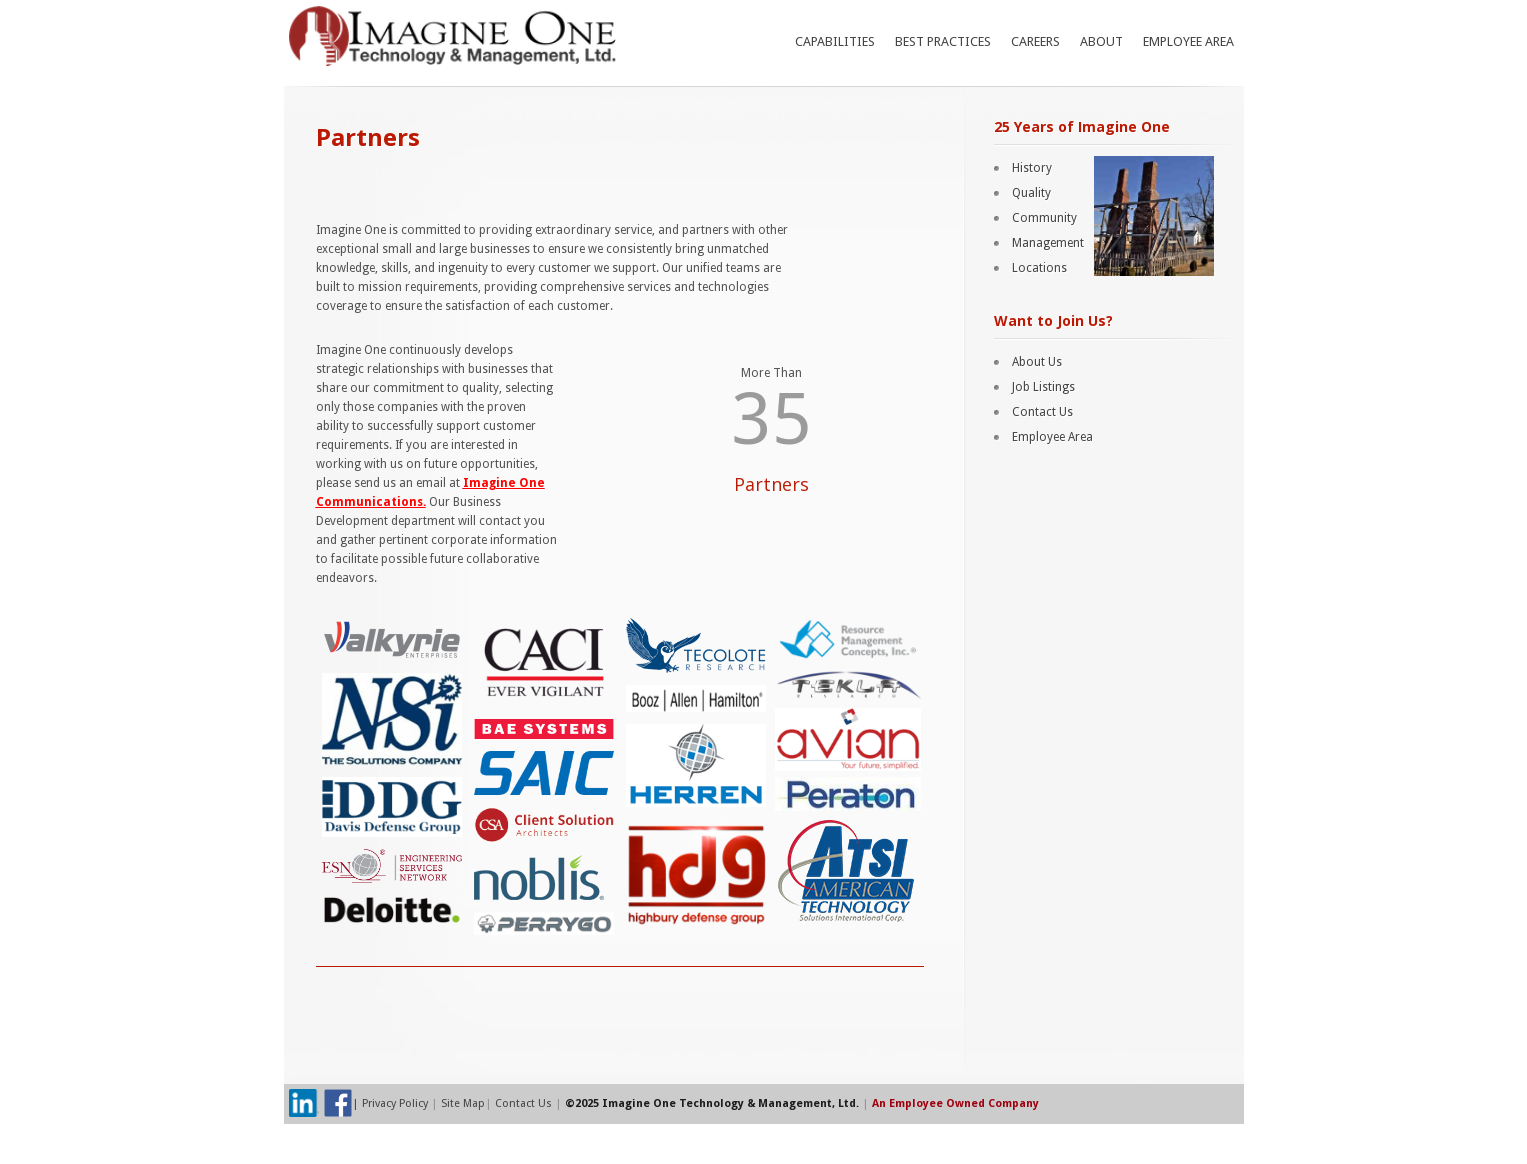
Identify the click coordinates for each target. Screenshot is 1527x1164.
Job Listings (1043, 387)
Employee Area (1188, 41)
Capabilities (835, 41)
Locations (1039, 268)
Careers (1035, 41)
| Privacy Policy (391, 1103)
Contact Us (1042, 412)
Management (1048, 243)
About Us (1037, 362)
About (1101, 41)
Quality (1031, 193)
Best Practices (943, 41)
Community (1044, 218)
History (1032, 168)
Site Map (463, 1103)
